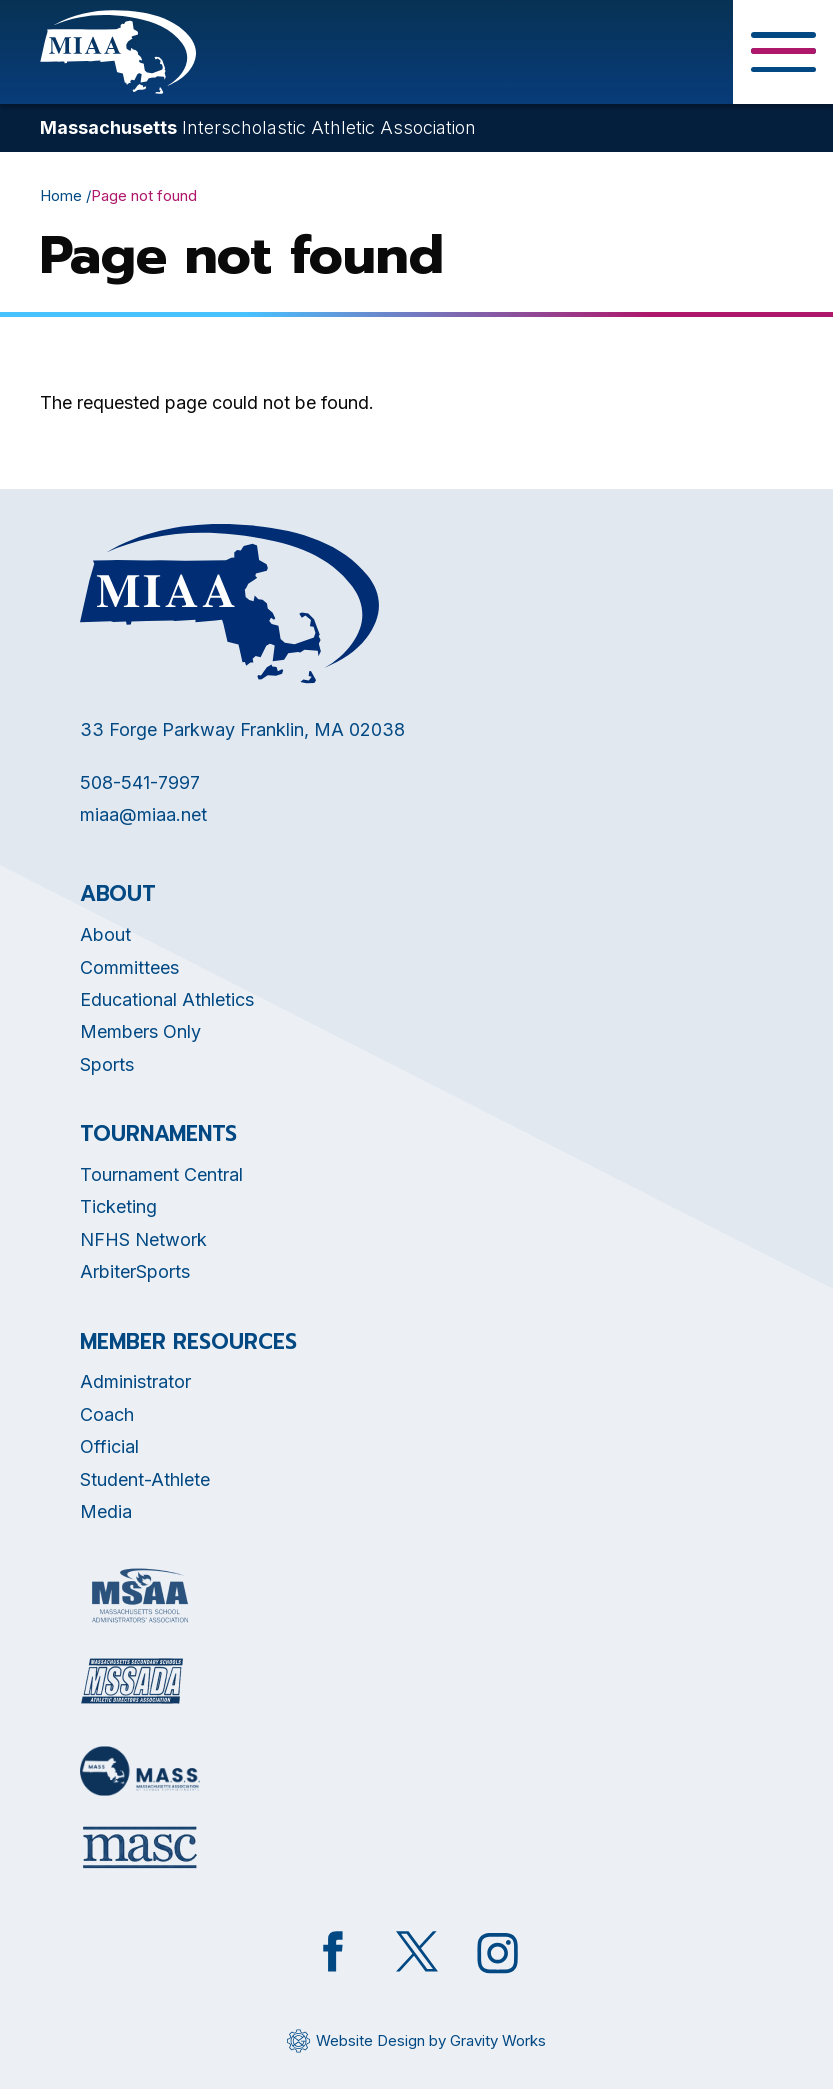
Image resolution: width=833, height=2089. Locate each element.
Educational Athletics (167, 999)
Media (106, 1511)
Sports (107, 1064)
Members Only (140, 1031)
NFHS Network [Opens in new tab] (143, 1239)
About (105, 934)
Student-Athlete (145, 1479)
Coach (107, 1414)
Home (61, 195)
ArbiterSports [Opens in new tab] (135, 1271)
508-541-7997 (140, 782)
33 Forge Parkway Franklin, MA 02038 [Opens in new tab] (242, 729)
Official (109, 1446)
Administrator (135, 1381)
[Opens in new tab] (140, 1595)
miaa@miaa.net (143, 814)
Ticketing (118, 1206)
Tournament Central (161, 1174)
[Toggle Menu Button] (783, 52)
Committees (129, 967)
